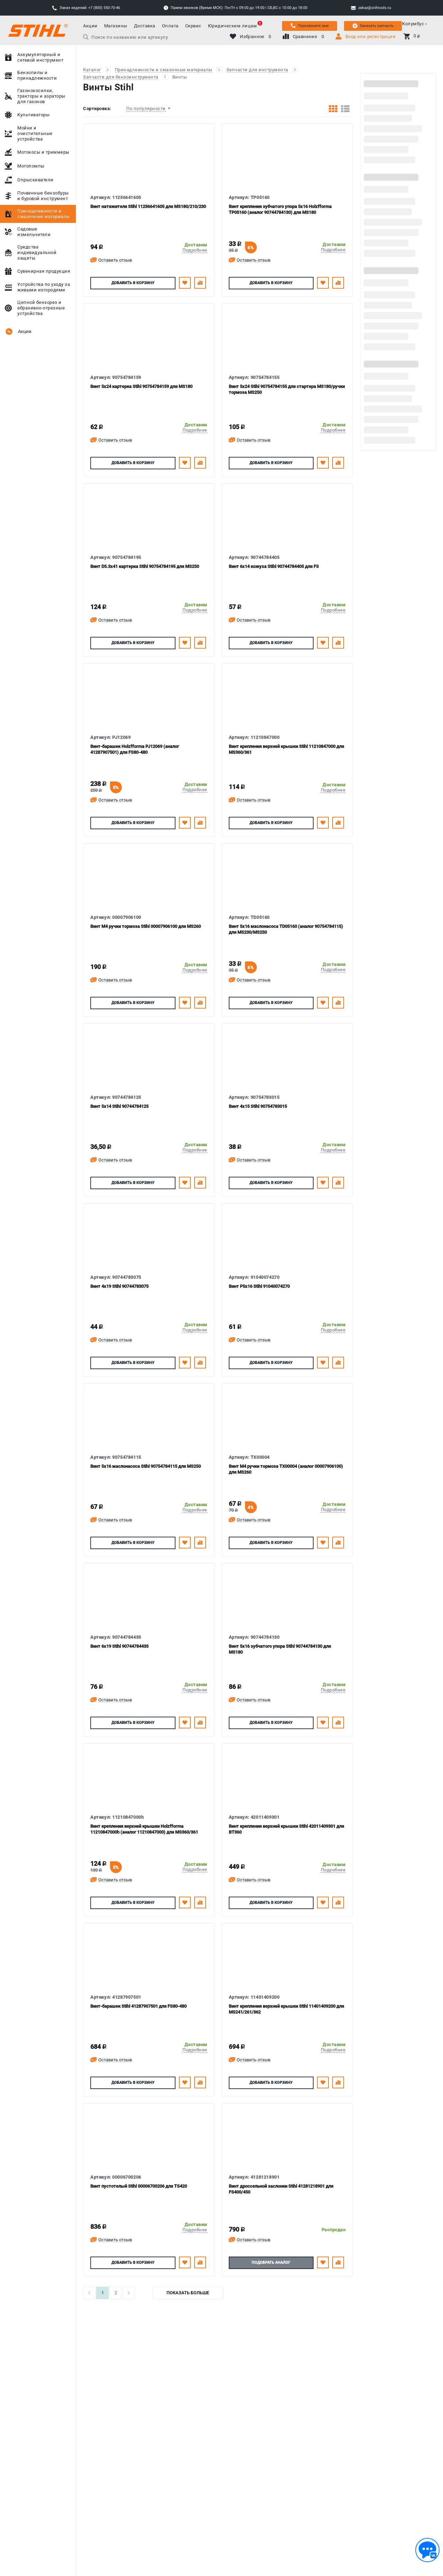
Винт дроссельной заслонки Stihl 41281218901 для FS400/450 (281, 2189)
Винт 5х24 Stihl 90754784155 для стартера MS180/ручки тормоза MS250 (287, 389)
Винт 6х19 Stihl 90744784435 (119, 1646)
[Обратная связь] (427, 2550)
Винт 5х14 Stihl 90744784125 (119, 1106)
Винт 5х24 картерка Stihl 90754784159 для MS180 (141, 386)
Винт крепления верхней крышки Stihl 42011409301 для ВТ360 (286, 1829)
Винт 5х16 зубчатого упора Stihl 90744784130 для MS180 (280, 1649)
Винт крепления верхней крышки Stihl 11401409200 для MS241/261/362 (286, 2009)
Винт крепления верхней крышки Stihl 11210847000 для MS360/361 (286, 749)
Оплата (170, 25)
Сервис (193, 25)
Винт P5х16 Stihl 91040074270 (259, 1286)
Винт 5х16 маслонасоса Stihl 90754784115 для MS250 (145, 1466)
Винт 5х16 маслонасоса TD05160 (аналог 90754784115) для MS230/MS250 (286, 929)
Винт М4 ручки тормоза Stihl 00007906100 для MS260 (145, 926)
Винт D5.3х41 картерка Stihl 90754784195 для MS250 (144, 566)
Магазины (115, 25)
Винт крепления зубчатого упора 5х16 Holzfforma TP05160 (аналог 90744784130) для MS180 (280, 209)
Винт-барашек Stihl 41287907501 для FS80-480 (138, 2006)
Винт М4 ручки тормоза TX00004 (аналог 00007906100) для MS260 (286, 1469)
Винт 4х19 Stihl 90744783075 (119, 1286)
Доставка (144, 25)
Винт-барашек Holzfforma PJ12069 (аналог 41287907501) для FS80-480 (134, 749)
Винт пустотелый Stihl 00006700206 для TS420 (138, 2186)
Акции (90, 25)
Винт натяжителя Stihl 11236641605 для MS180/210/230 (148, 206)
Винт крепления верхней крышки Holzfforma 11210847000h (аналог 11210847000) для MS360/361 (144, 1829)
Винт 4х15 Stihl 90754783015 (258, 1106)
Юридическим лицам (232, 25)
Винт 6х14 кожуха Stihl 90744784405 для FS (274, 566)
